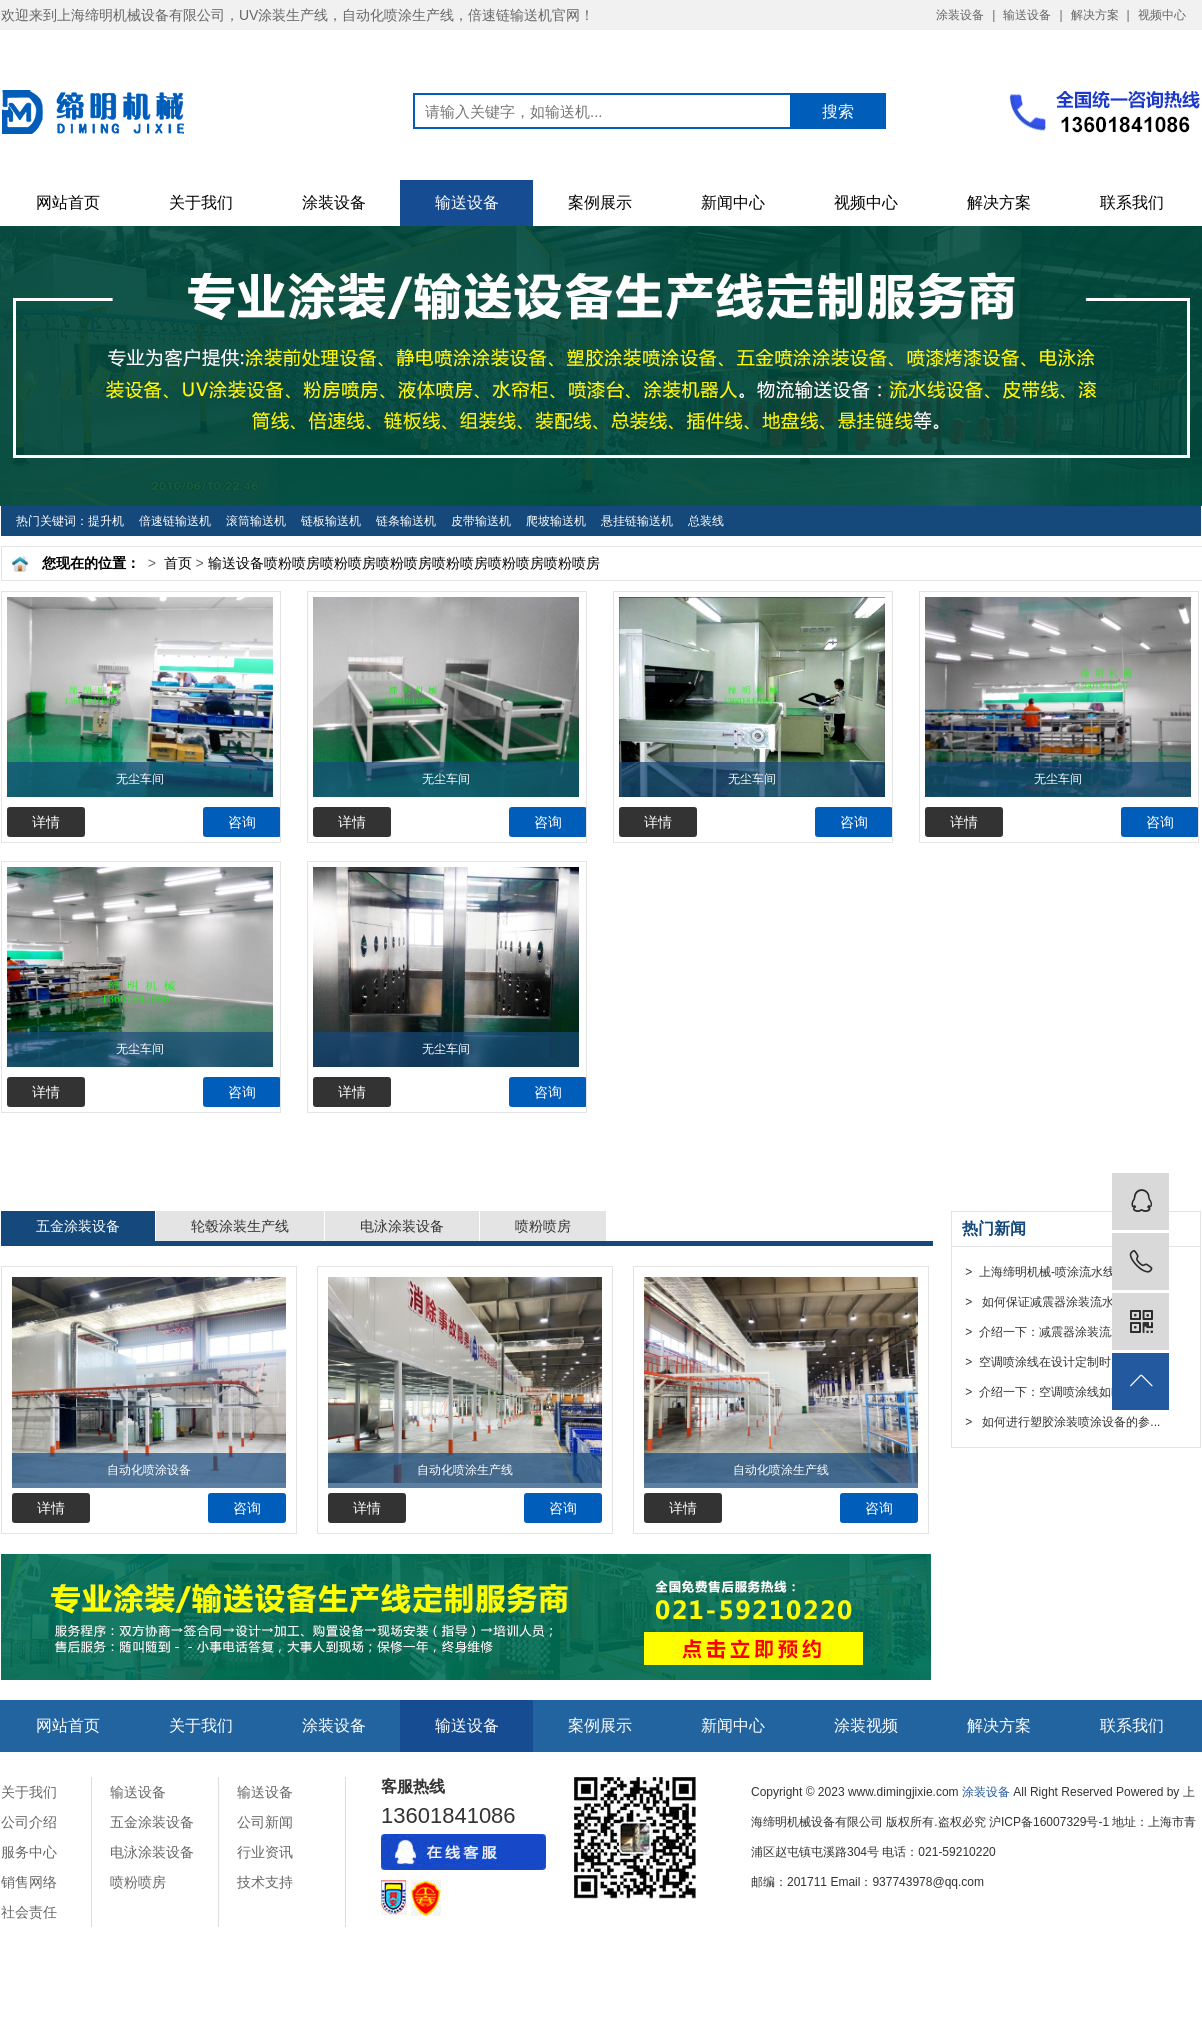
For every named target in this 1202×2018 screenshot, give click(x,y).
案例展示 (600, 202)
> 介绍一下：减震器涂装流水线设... (1059, 1332)
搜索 (838, 111)
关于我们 (201, 202)
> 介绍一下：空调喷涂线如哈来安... (1059, 1392)
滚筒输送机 (256, 521)
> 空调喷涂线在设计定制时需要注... (1059, 1362)
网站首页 (68, 202)
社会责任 (29, 1912)
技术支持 (265, 1882)
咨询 (242, 822)
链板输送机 (331, 521)
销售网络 (29, 1882)
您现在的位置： (91, 563)
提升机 (106, 521)
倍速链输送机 (175, 521)
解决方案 (1095, 15)
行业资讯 (265, 1852)
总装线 (706, 521)
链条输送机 (406, 521)
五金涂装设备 (78, 1226)
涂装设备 (960, 15)
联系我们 (1132, 202)
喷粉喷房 (292, 563)
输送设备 (1027, 15)
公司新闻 (265, 1822)
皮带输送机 (481, 521)
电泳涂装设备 (402, 1226)
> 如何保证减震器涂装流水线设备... (1061, 1302)
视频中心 (1162, 15)
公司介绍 (29, 1822)
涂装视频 (866, 1725)
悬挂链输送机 (637, 521)
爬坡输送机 (556, 521)
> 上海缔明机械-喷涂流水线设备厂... (1061, 1272)
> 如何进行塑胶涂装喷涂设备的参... (1061, 1422)
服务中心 (29, 1852)
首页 (178, 563)
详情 (46, 822)
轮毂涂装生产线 (240, 1226)
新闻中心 (733, 202)
